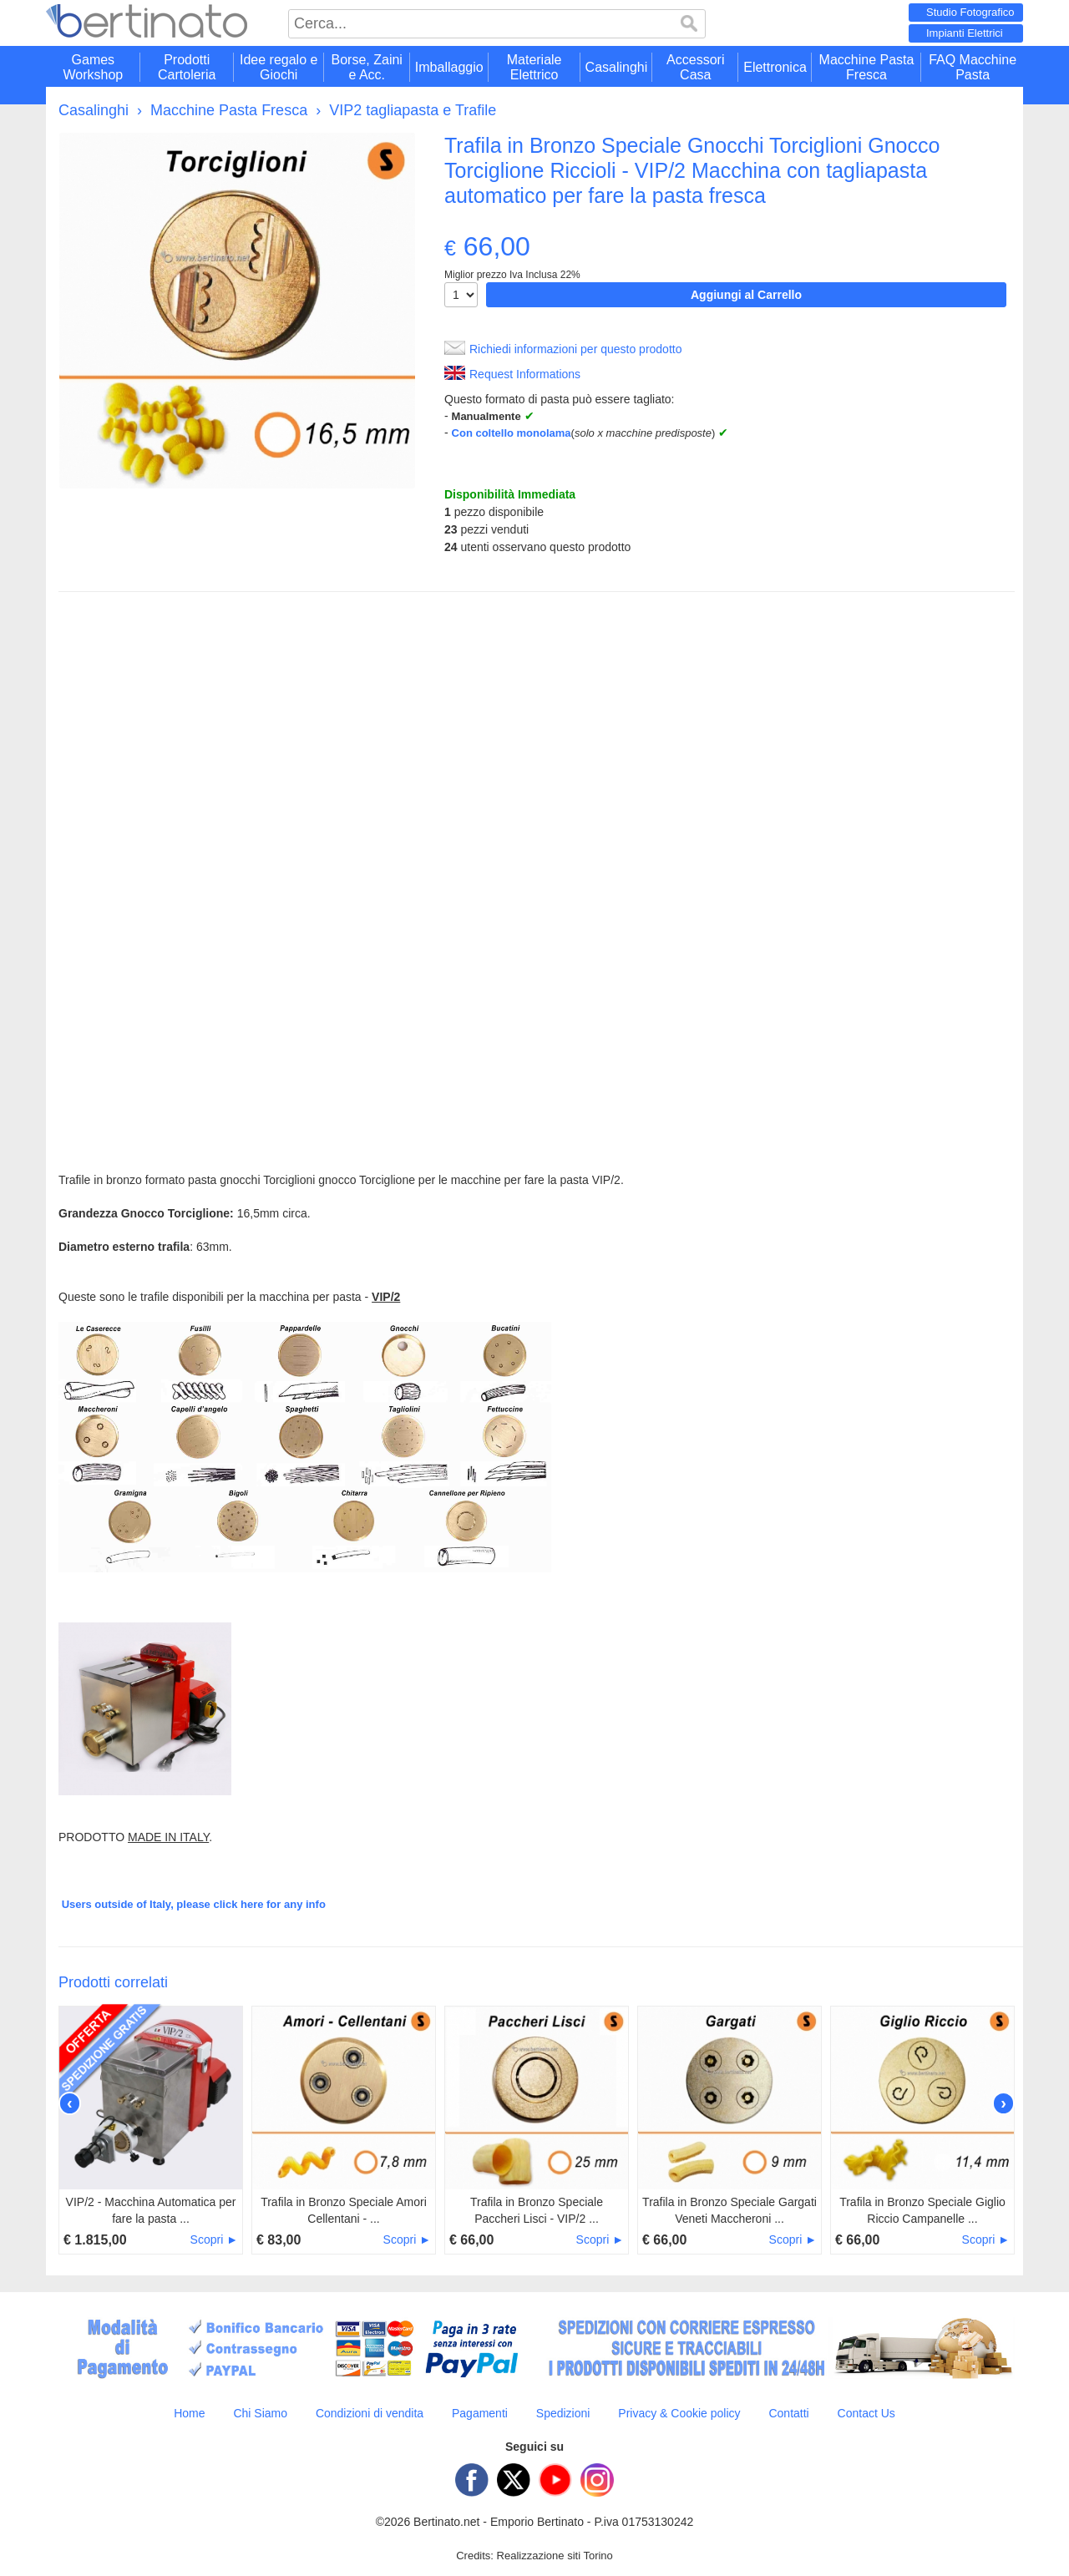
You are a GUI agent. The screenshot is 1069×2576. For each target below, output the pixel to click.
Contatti (788, 2413)
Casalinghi (93, 110)
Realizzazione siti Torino (555, 2555)
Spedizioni (563, 2413)
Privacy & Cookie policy (679, 2413)
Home (189, 2413)
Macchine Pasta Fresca (228, 110)
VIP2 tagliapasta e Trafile (412, 110)
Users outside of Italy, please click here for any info (194, 1904)
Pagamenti (480, 2413)
